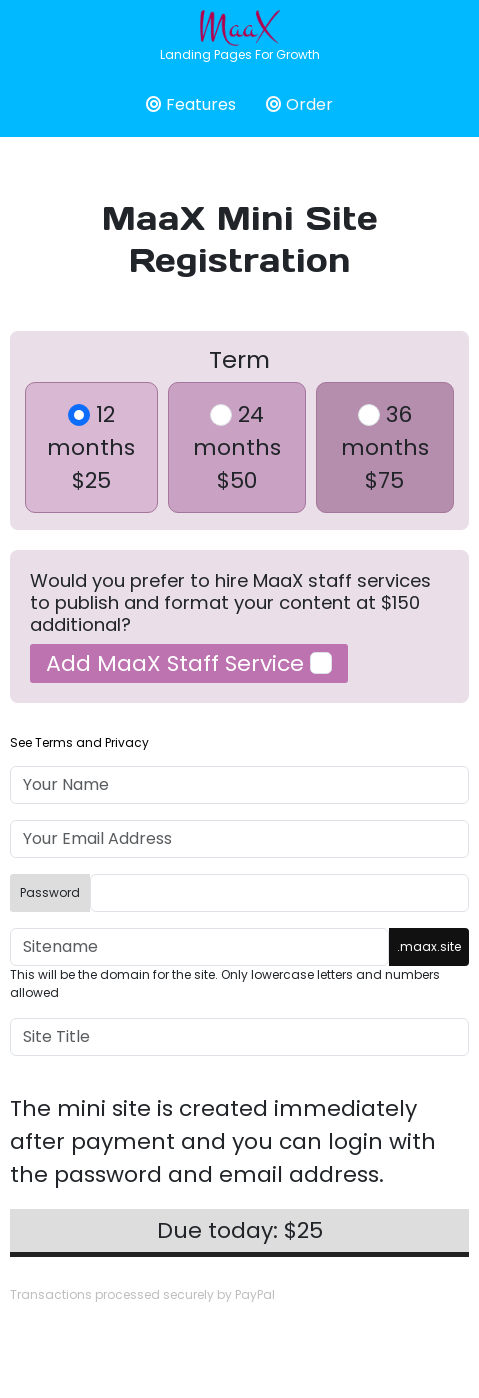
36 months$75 (385, 447)
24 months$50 (237, 447)
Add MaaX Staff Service (189, 663)
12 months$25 (91, 447)
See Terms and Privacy (79, 742)
